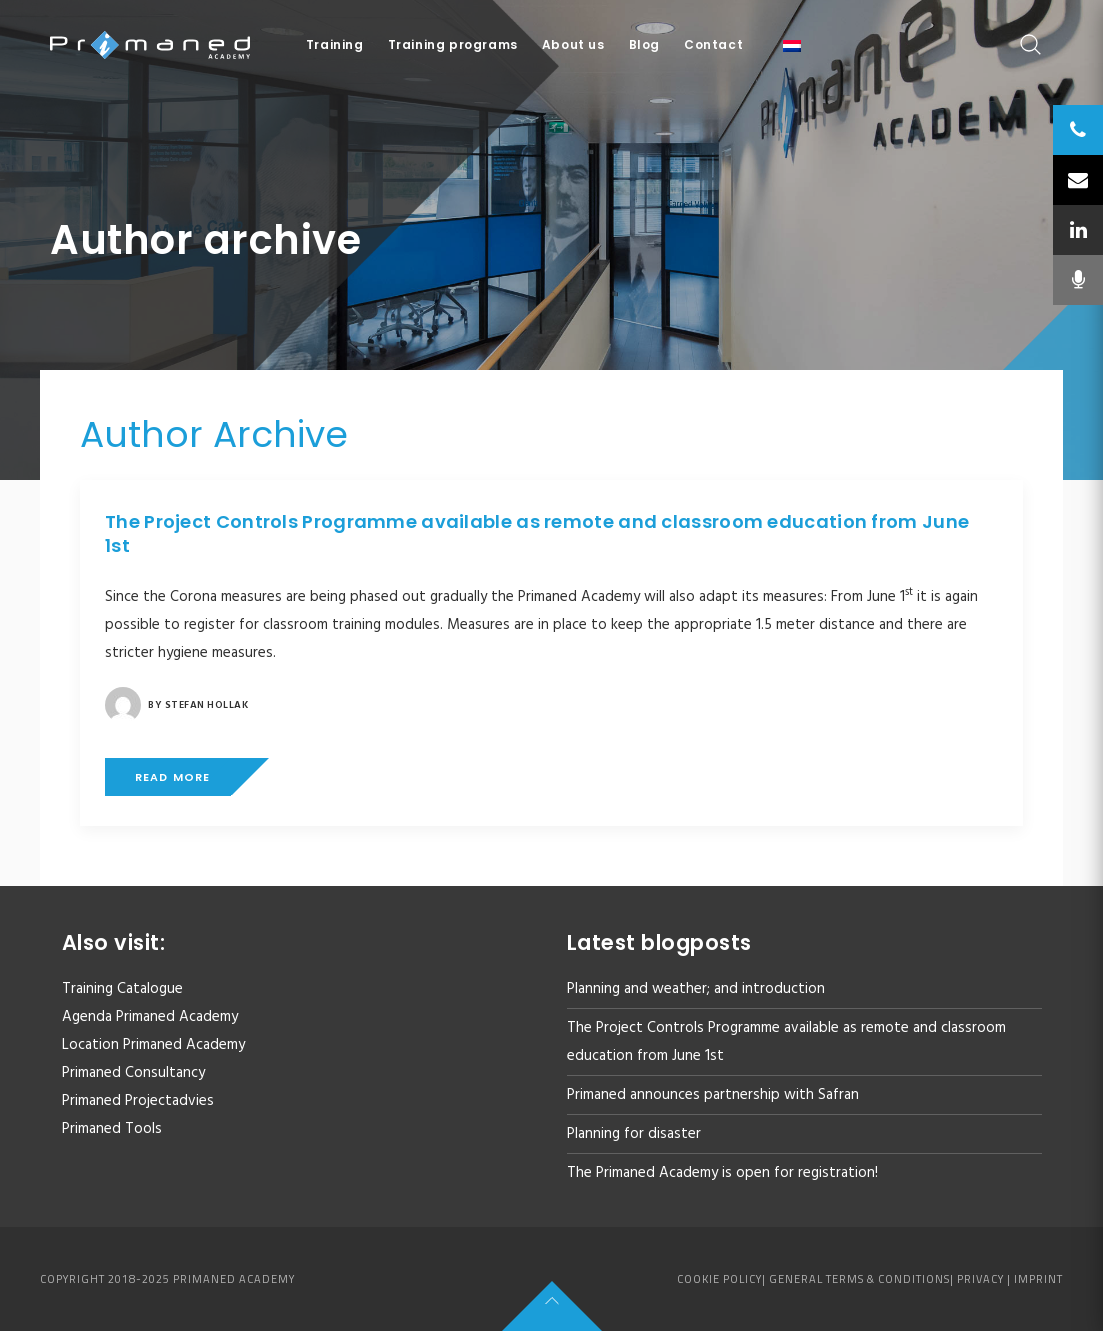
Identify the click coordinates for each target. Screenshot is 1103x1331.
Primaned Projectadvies (138, 1101)
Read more (172, 777)
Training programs (453, 44)
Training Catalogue (122, 989)
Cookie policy (719, 1279)
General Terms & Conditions (859, 1279)
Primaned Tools (112, 1129)
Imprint (1038, 1279)
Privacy (980, 1279)
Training (335, 44)
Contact (713, 44)
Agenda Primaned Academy (150, 1017)
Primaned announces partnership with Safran (713, 1095)
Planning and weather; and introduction (696, 989)
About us (573, 44)
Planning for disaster (634, 1134)
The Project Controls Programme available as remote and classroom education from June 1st (537, 533)
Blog (644, 44)
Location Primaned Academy (153, 1045)
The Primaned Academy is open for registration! (722, 1173)
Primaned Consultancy (133, 1073)
